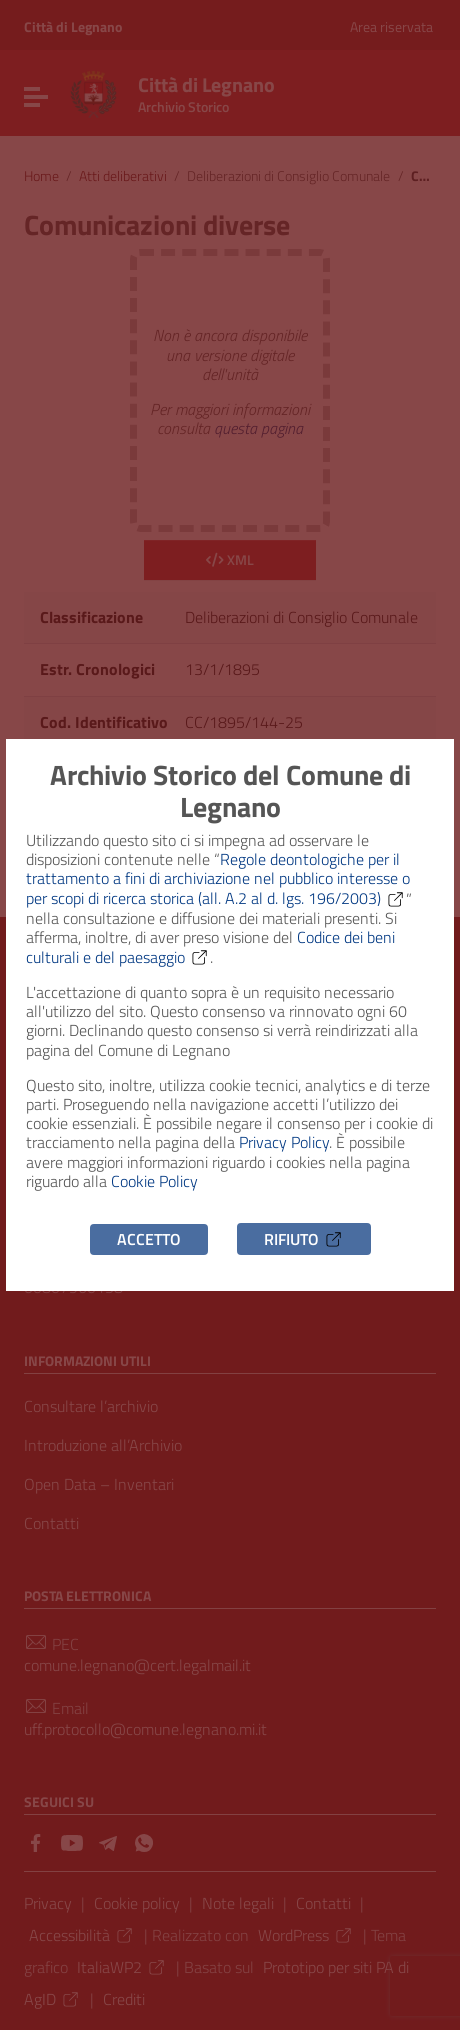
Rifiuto (304, 1239)
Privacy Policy (284, 1142)
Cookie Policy (154, 1181)
